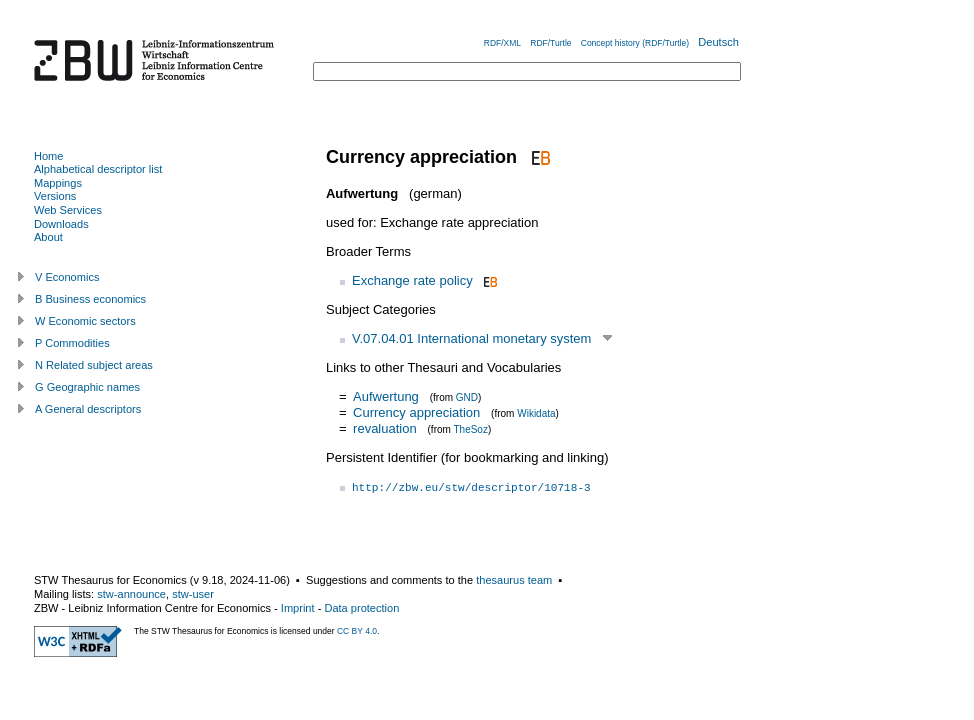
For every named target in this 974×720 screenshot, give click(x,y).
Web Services (68, 210)
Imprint (298, 608)
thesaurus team (514, 580)
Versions (55, 196)
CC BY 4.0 (357, 631)
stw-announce (131, 594)
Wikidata (536, 413)
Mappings (58, 183)
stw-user (193, 594)
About (48, 237)
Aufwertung (386, 396)
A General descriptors (88, 409)
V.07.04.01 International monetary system (471, 338)
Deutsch (718, 42)
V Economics (67, 277)
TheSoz (470, 429)
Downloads (61, 224)
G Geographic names (87, 387)
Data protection (361, 608)
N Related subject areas (94, 365)
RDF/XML (502, 43)
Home (48, 156)
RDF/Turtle (550, 43)
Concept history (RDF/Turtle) (635, 43)
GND (467, 397)
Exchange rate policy (412, 280)
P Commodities (72, 343)
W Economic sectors (85, 321)
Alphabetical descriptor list (98, 169)
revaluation (385, 428)
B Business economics (90, 299)
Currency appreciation (416, 412)
